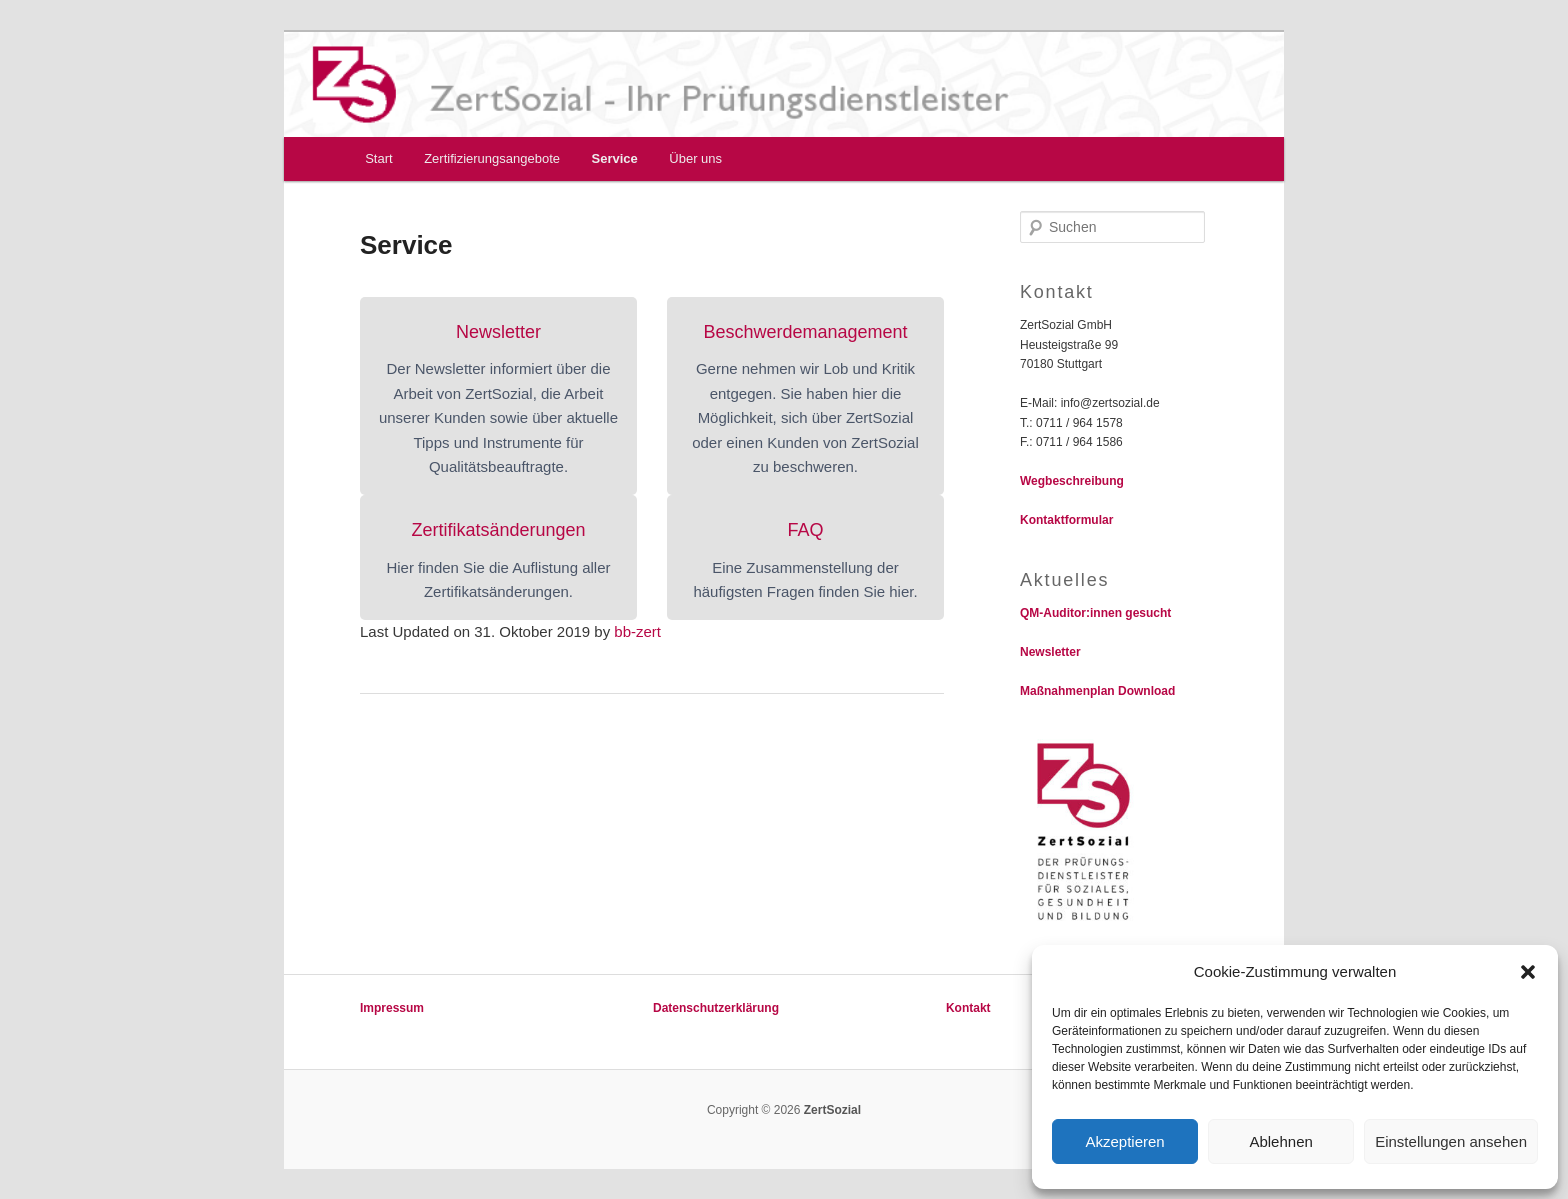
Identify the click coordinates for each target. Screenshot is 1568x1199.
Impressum (392, 1008)
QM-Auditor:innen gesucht (1095, 613)
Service (615, 158)
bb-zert (637, 631)
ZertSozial (830, 1110)
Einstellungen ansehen (1451, 1141)
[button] (1528, 972)
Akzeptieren (1124, 1141)
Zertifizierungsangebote (492, 158)
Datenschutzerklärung (716, 1008)
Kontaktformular (1066, 520)
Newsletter (1050, 652)
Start (378, 158)
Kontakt (968, 1008)
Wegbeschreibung (1072, 481)
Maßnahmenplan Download (1097, 691)
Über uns (695, 158)
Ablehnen (1280, 1141)
